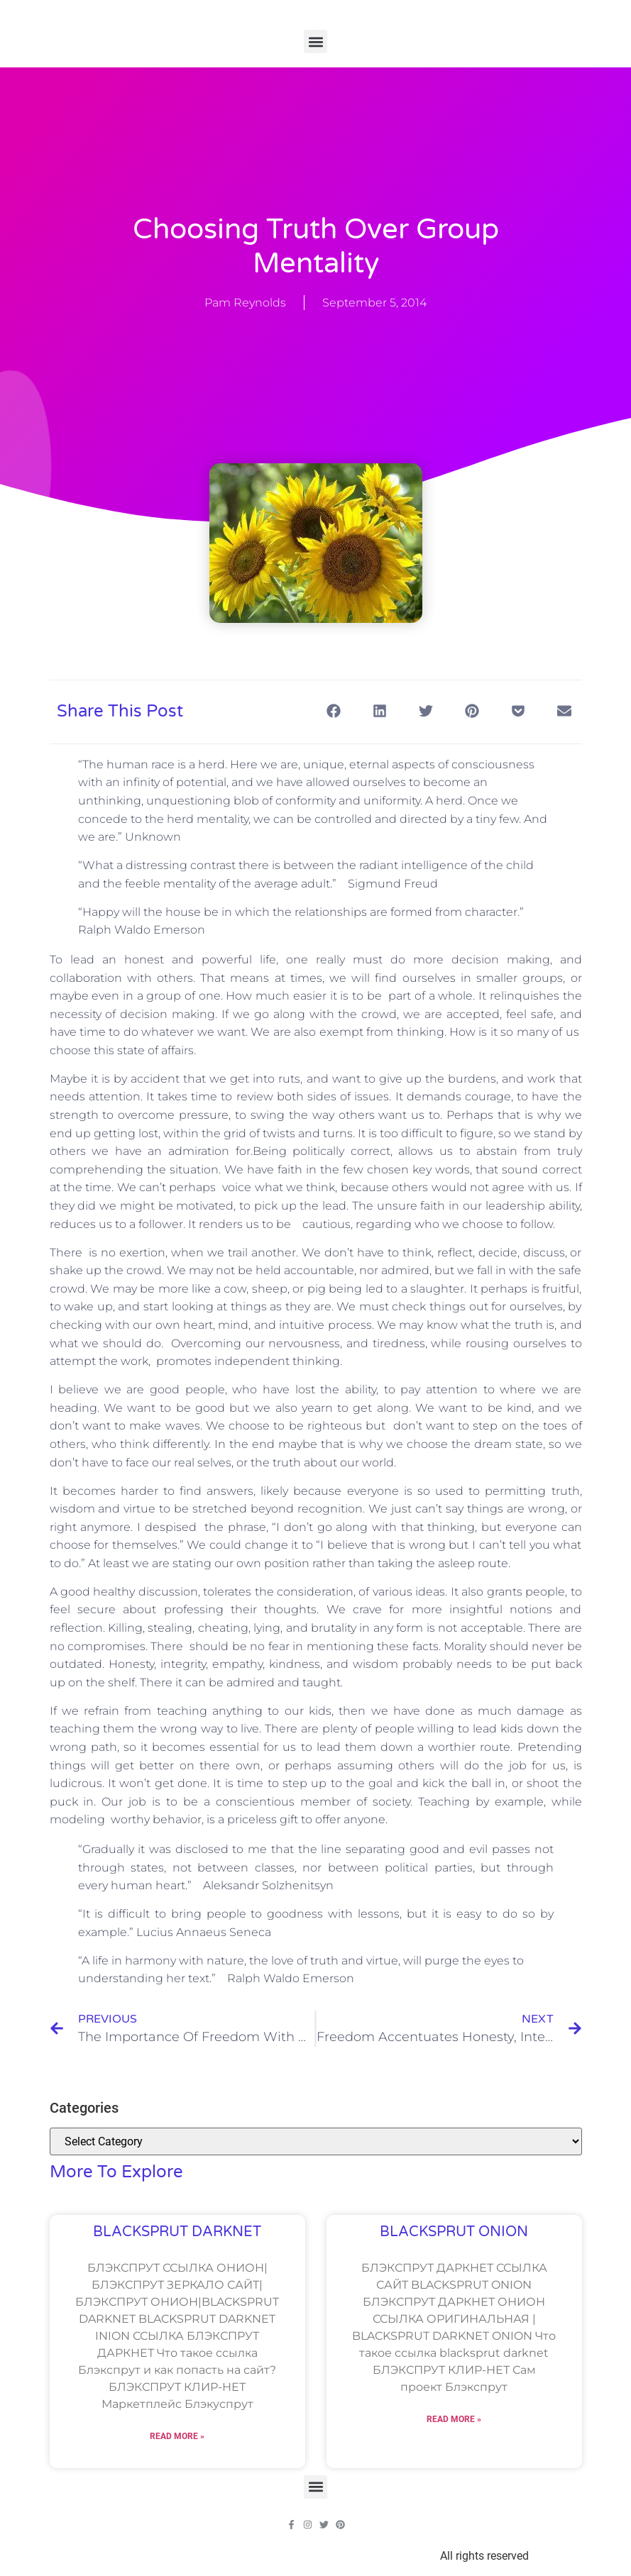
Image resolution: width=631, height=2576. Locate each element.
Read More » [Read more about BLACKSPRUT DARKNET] (177, 2436)
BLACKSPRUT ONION (454, 2231)
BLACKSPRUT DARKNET (177, 2231)
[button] (315, 41)
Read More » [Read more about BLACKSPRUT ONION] (454, 2419)
